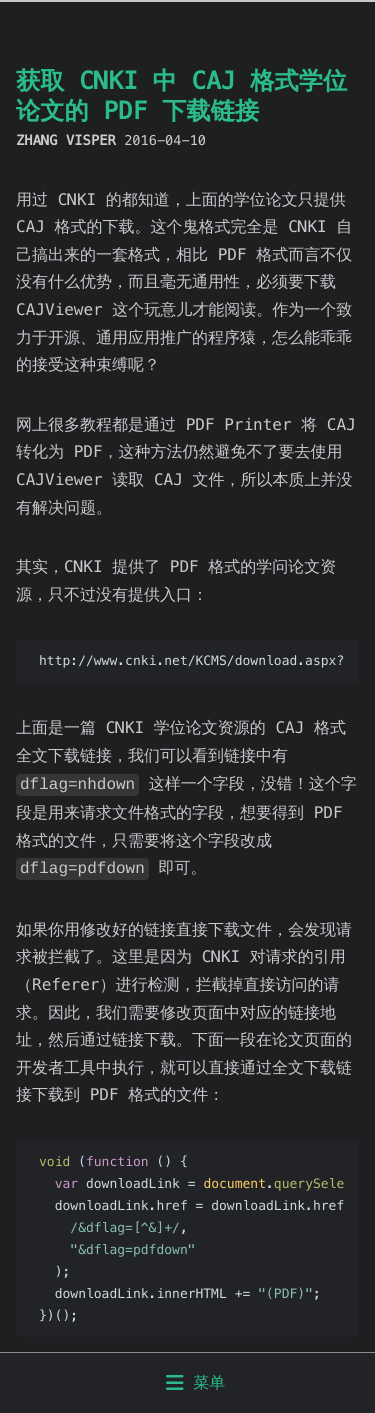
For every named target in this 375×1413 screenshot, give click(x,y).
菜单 (196, 1382)
